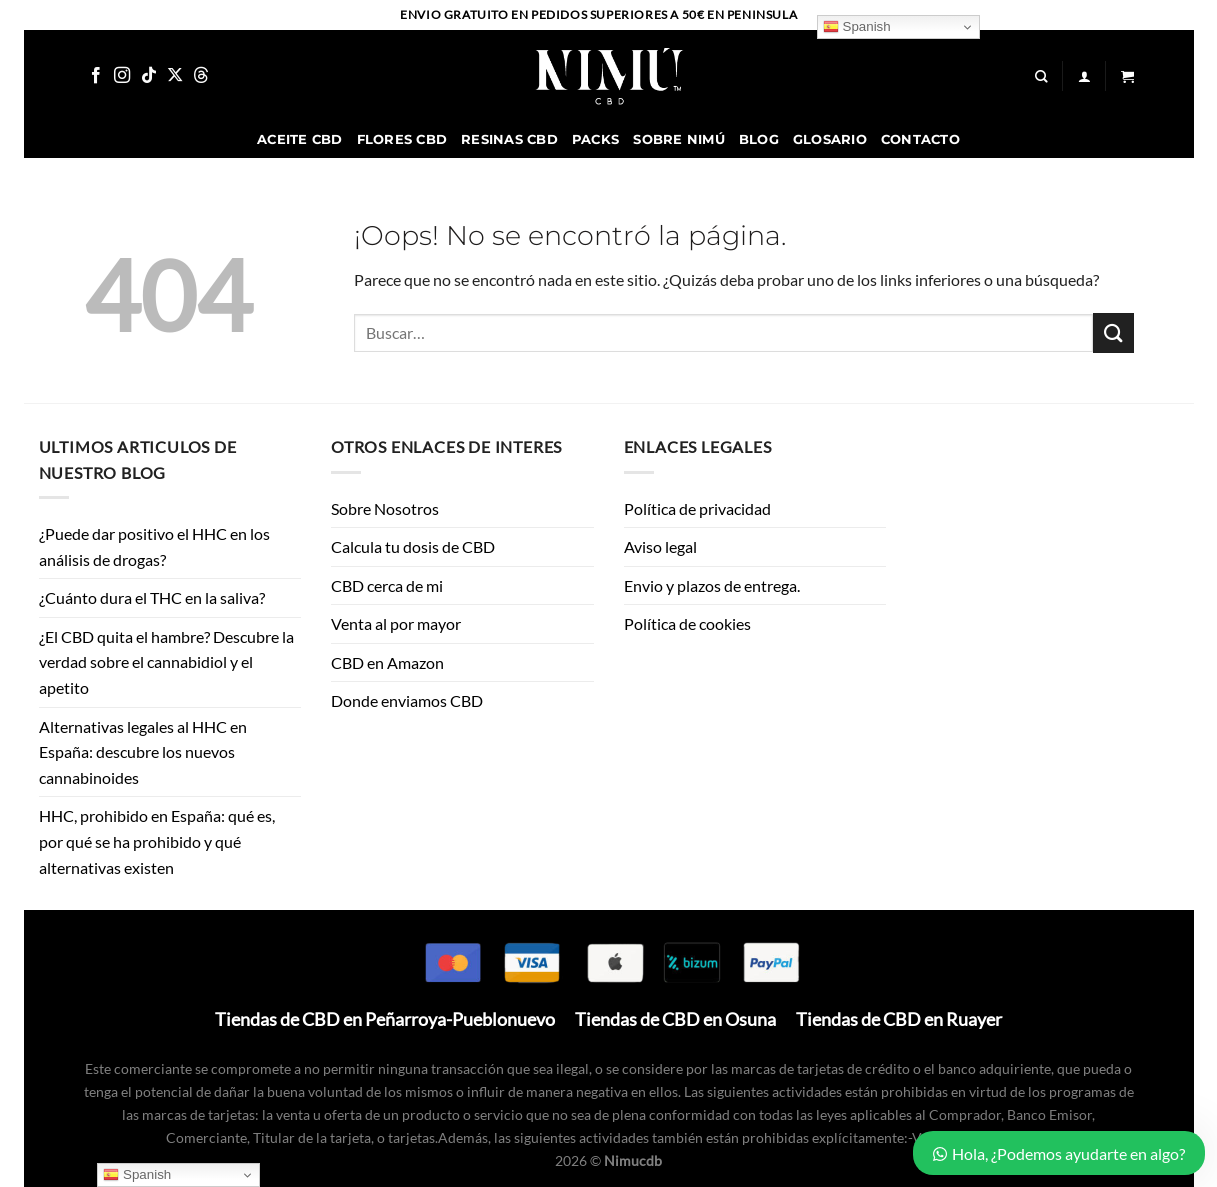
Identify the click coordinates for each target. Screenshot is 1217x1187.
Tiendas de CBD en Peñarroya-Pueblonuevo (385, 1019)
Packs (595, 139)
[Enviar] (1113, 332)
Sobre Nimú (679, 139)
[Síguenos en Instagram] (122, 76)
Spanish (857, 27)
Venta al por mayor (396, 623)
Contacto (920, 139)
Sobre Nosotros (385, 508)
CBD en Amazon (387, 662)
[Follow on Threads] (201, 76)
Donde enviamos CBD (407, 700)
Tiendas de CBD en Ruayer (899, 1019)
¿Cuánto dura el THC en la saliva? (153, 597)
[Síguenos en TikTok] (149, 76)
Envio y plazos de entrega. (712, 585)
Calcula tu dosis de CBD (413, 546)
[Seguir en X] (175, 76)
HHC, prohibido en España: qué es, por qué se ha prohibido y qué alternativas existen (157, 841)
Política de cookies (687, 623)
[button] (1127, 77)
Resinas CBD (509, 139)
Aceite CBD (300, 139)
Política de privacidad (697, 508)
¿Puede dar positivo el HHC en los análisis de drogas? (154, 546)
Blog (759, 139)
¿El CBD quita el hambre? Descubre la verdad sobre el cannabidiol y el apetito (166, 662)
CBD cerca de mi (387, 585)
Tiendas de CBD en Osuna (675, 1019)
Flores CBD (402, 139)
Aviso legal (660, 546)
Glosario (830, 139)
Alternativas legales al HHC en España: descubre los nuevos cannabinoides (143, 752)
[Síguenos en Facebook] (96, 76)
